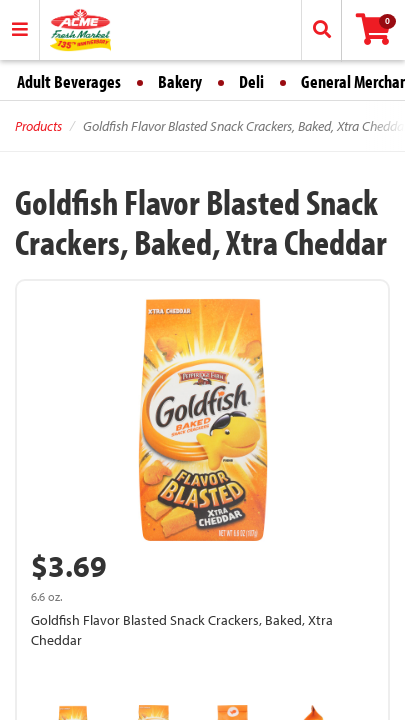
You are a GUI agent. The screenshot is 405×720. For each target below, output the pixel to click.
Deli (251, 81)
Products (38, 126)
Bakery (180, 81)
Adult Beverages (69, 81)
